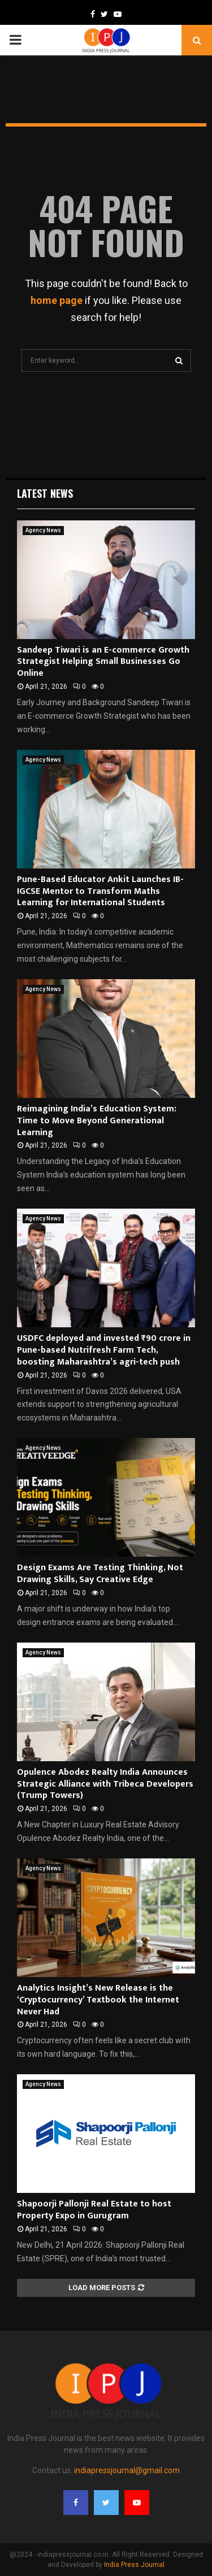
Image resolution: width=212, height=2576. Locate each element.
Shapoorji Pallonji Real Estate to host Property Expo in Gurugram (94, 2209)
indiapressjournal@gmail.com (127, 2470)
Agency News (43, 530)
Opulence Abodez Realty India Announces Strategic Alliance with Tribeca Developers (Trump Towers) (105, 1784)
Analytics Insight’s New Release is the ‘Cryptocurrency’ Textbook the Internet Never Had (98, 1999)
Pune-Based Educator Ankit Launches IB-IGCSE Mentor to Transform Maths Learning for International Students (100, 891)
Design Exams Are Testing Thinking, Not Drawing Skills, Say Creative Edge (100, 1573)
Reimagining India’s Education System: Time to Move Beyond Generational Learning (96, 1120)
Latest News (45, 493)
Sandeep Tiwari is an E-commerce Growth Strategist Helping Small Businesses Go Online (103, 661)
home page (57, 300)
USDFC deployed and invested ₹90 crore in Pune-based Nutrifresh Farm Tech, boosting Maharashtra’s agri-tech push (104, 1350)
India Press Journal (134, 2565)
